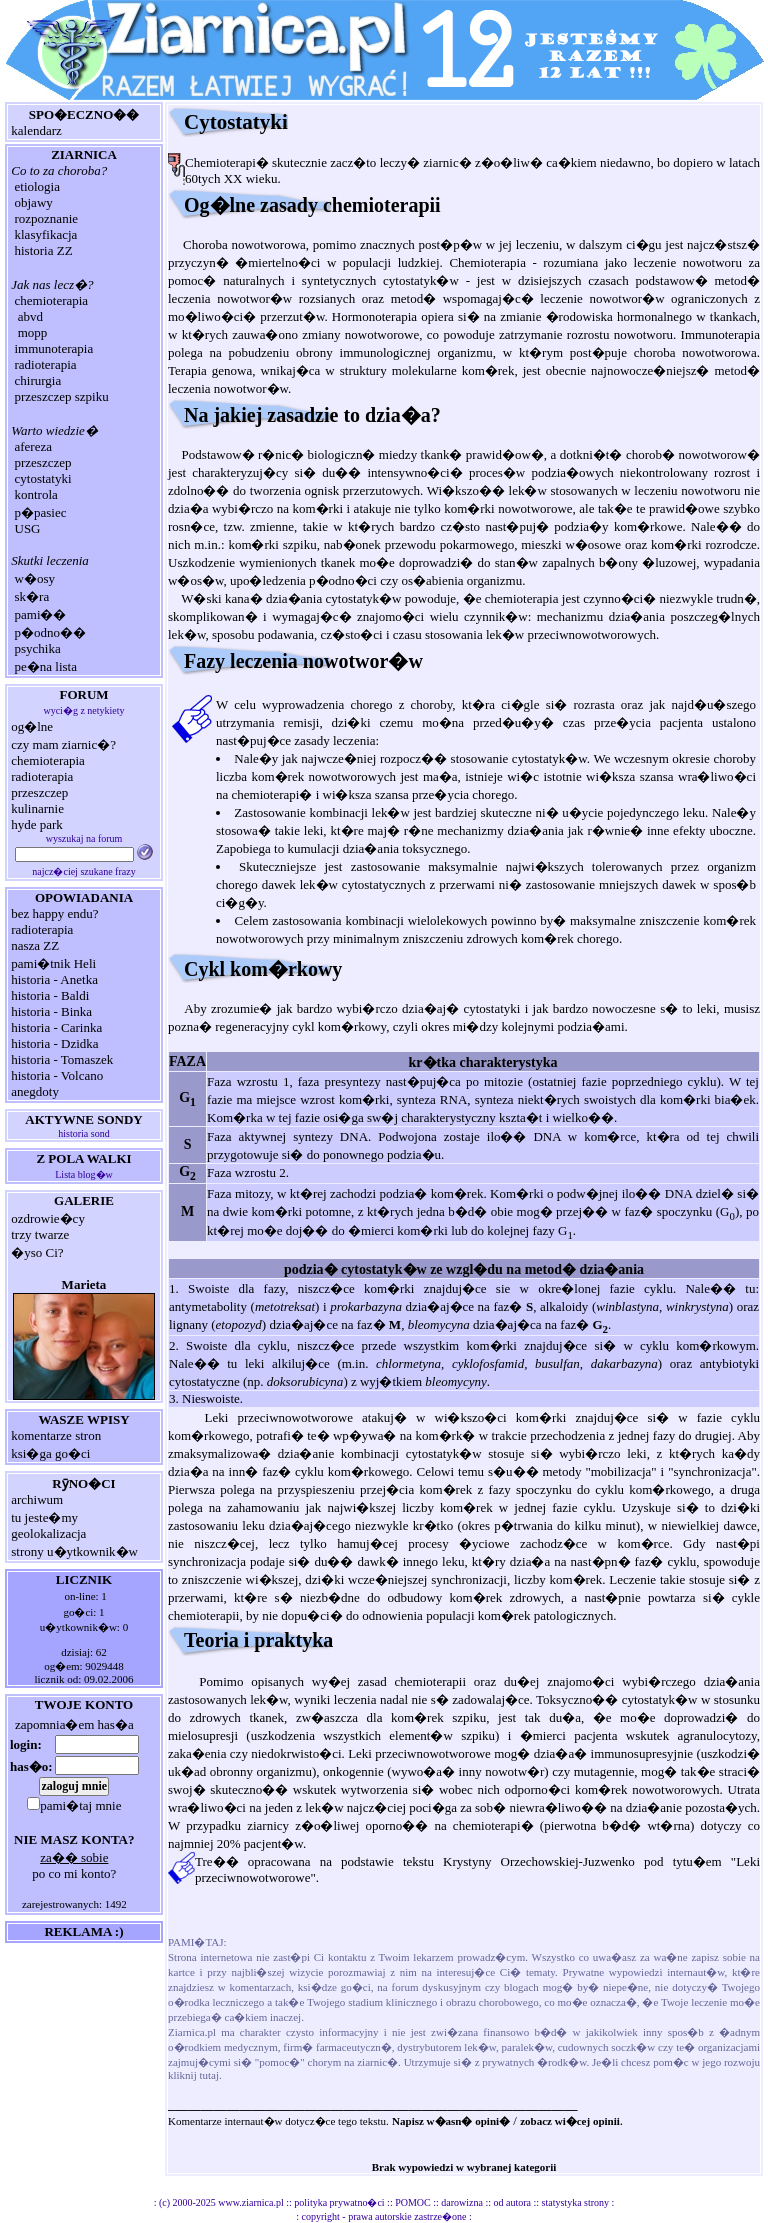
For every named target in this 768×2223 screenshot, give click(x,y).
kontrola (36, 494)
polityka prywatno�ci (339, 2202)
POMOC (413, 2202)
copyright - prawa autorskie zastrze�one (384, 2216)
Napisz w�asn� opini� (451, 2121)
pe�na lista (46, 666)
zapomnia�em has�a (74, 1724)
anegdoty (35, 1091)
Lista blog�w (84, 1174)
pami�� (41, 614)
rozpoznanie (47, 218)
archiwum (37, 1499)
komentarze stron (56, 1435)
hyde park (37, 824)
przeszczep (43, 462)
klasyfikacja (46, 234)
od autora (513, 2202)
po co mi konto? (74, 1873)
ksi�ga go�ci (50, 1453)
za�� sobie (74, 1857)
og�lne (32, 726)
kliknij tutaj (193, 2075)
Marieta (84, 1284)
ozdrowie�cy (48, 1218)
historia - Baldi (50, 995)
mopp (33, 332)
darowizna (462, 2202)
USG (28, 528)
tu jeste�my (44, 1517)
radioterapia (46, 364)
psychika (38, 648)
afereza (34, 446)
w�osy (35, 578)
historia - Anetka (54, 979)
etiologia (38, 186)
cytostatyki (43, 478)
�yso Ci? (37, 1252)
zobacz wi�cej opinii (570, 2121)
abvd (30, 316)
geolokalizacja (48, 1533)
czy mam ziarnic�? (63, 744)
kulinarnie (37, 808)
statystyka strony (576, 2202)
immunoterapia (54, 348)
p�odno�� (51, 632)
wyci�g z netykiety (83, 710)
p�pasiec (41, 512)
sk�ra (32, 596)
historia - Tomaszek (62, 1059)
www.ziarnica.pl (250, 2202)
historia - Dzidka (54, 1043)
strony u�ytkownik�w (74, 1551)
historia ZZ (44, 250)
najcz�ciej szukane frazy (83, 871)
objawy (34, 202)
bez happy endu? (54, 913)
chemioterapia (52, 300)
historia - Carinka (56, 1027)
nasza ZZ (35, 945)
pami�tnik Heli (53, 963)
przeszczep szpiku (62, 396)
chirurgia (38, 380)
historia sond (83, 1133)
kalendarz (36, 130)
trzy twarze (40, 1234)
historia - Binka (51, 1011)
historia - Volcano (57, 1075)
